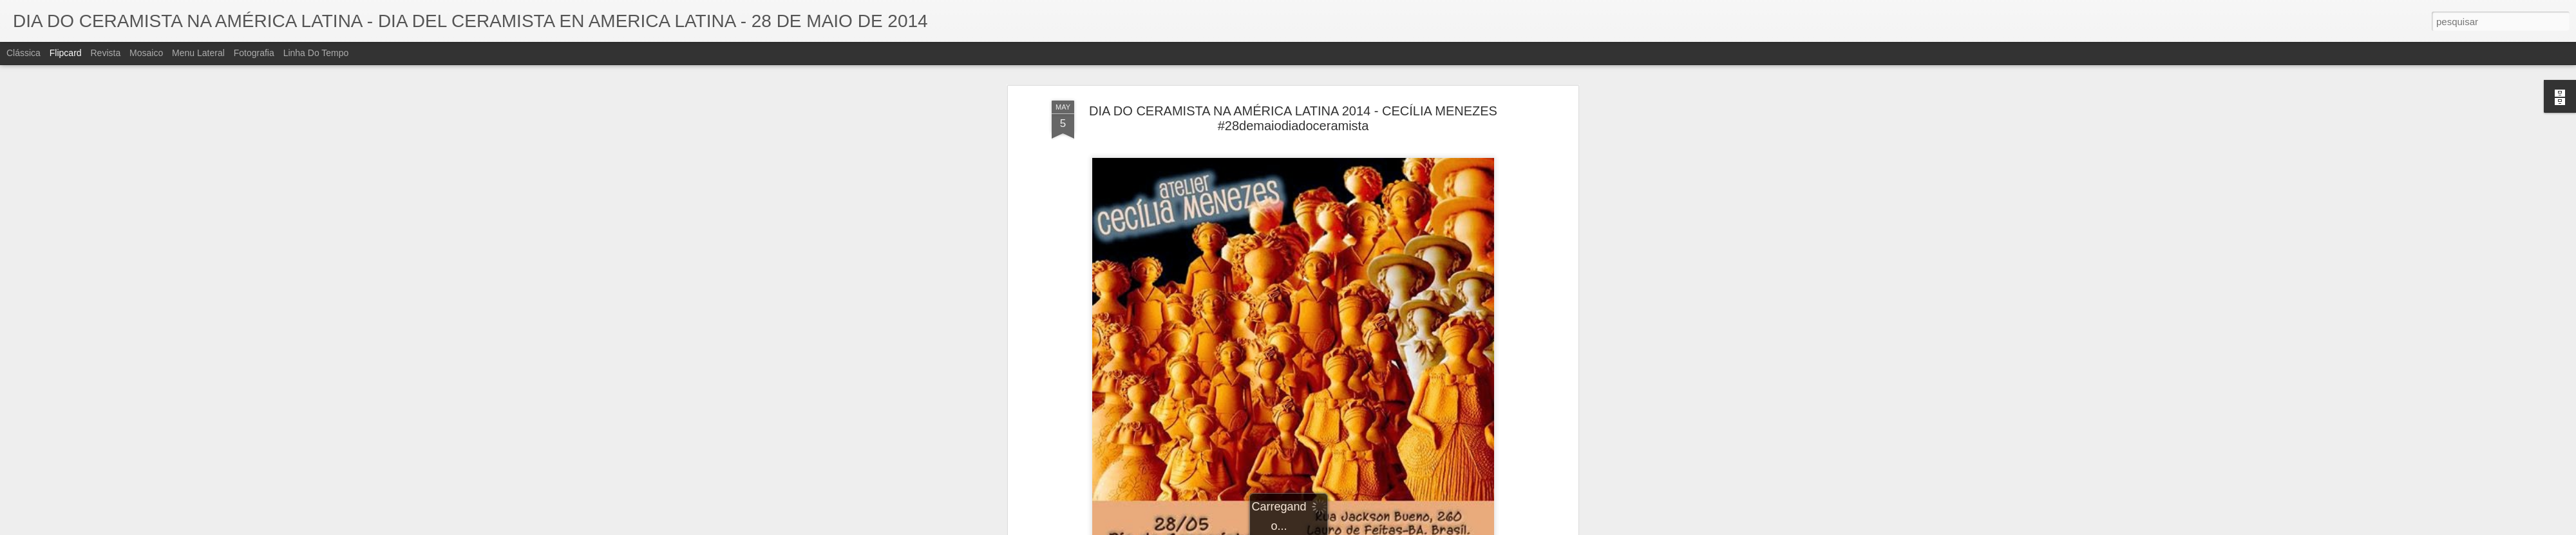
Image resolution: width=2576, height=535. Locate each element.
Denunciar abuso (1382, 528)
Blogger (1339, 528)
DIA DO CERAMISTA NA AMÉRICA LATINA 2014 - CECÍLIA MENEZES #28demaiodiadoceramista (1293, 67)
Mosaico (146, 53)
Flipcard (66, 53)
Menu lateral (198, 53)
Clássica (23, 53)
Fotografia (254, 53)
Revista (105, 53)
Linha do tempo (316, 53)
